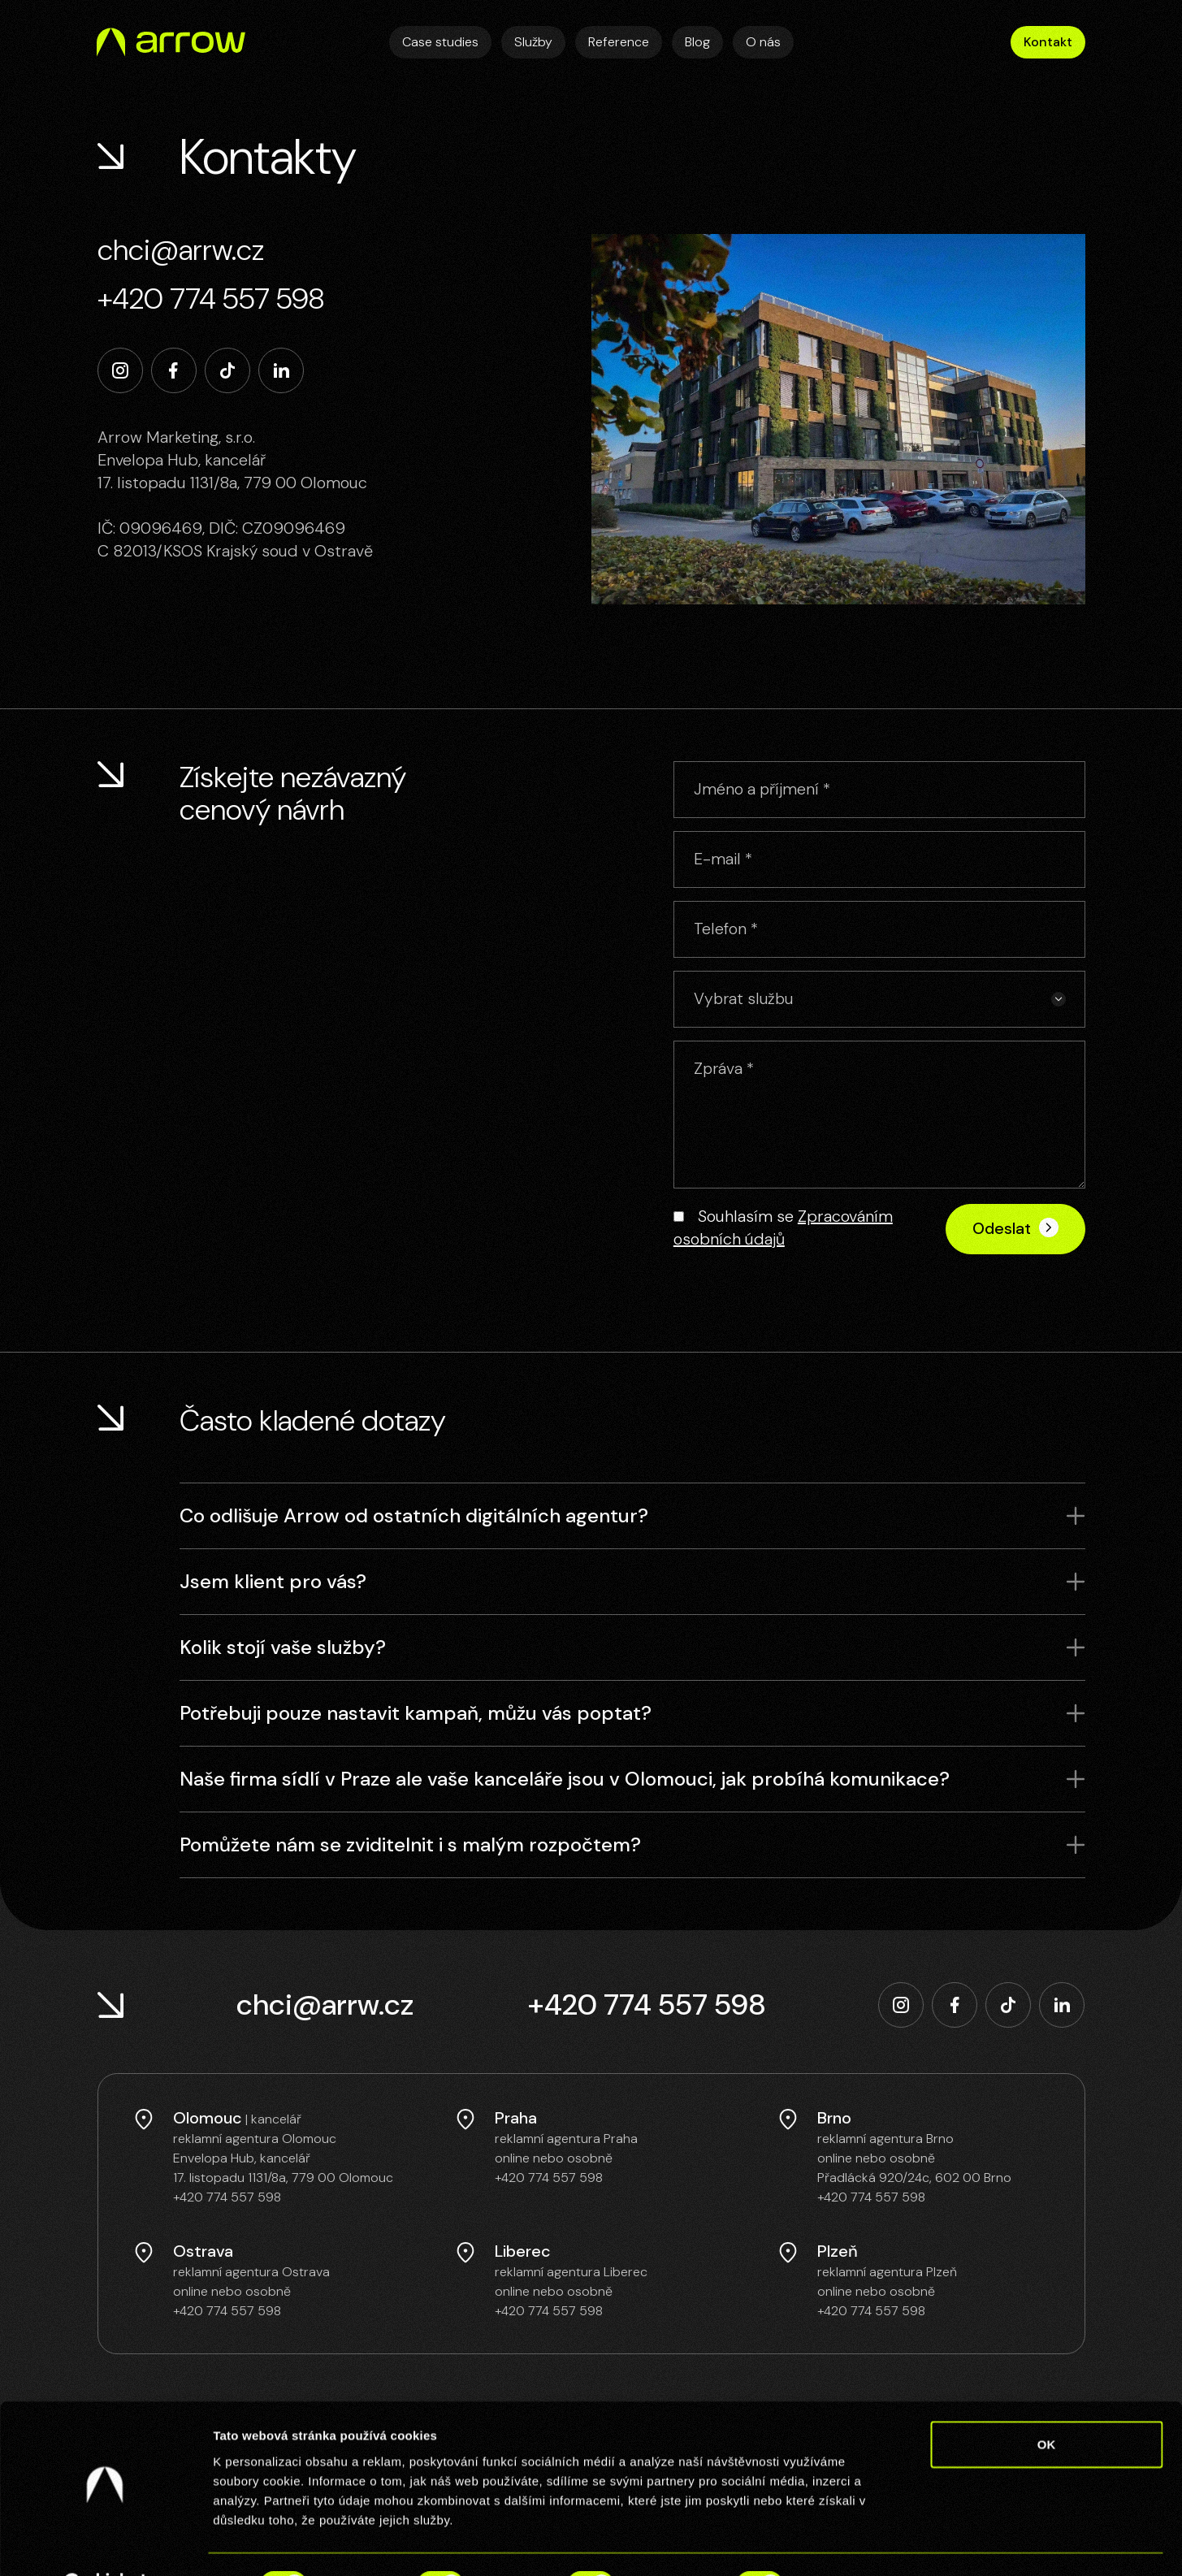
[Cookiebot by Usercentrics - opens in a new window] (105, 2544)
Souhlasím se (783, 1227)
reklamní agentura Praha (566, 2136)
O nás (763, 41)
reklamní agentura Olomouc (254, 2136)
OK (1046, 2403)
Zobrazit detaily (858, 2544)
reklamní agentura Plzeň (887, 2269)
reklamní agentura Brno (885, 2136)
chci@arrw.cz (180, 250)
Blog (697, 41)
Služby (533, 41)
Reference (618, 41)
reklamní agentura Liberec (571, 2269)
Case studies (440, 41)
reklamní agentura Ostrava (251, 2269)
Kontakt (1048, 41)
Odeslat (1015, 1226)
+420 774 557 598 (211, 299)
